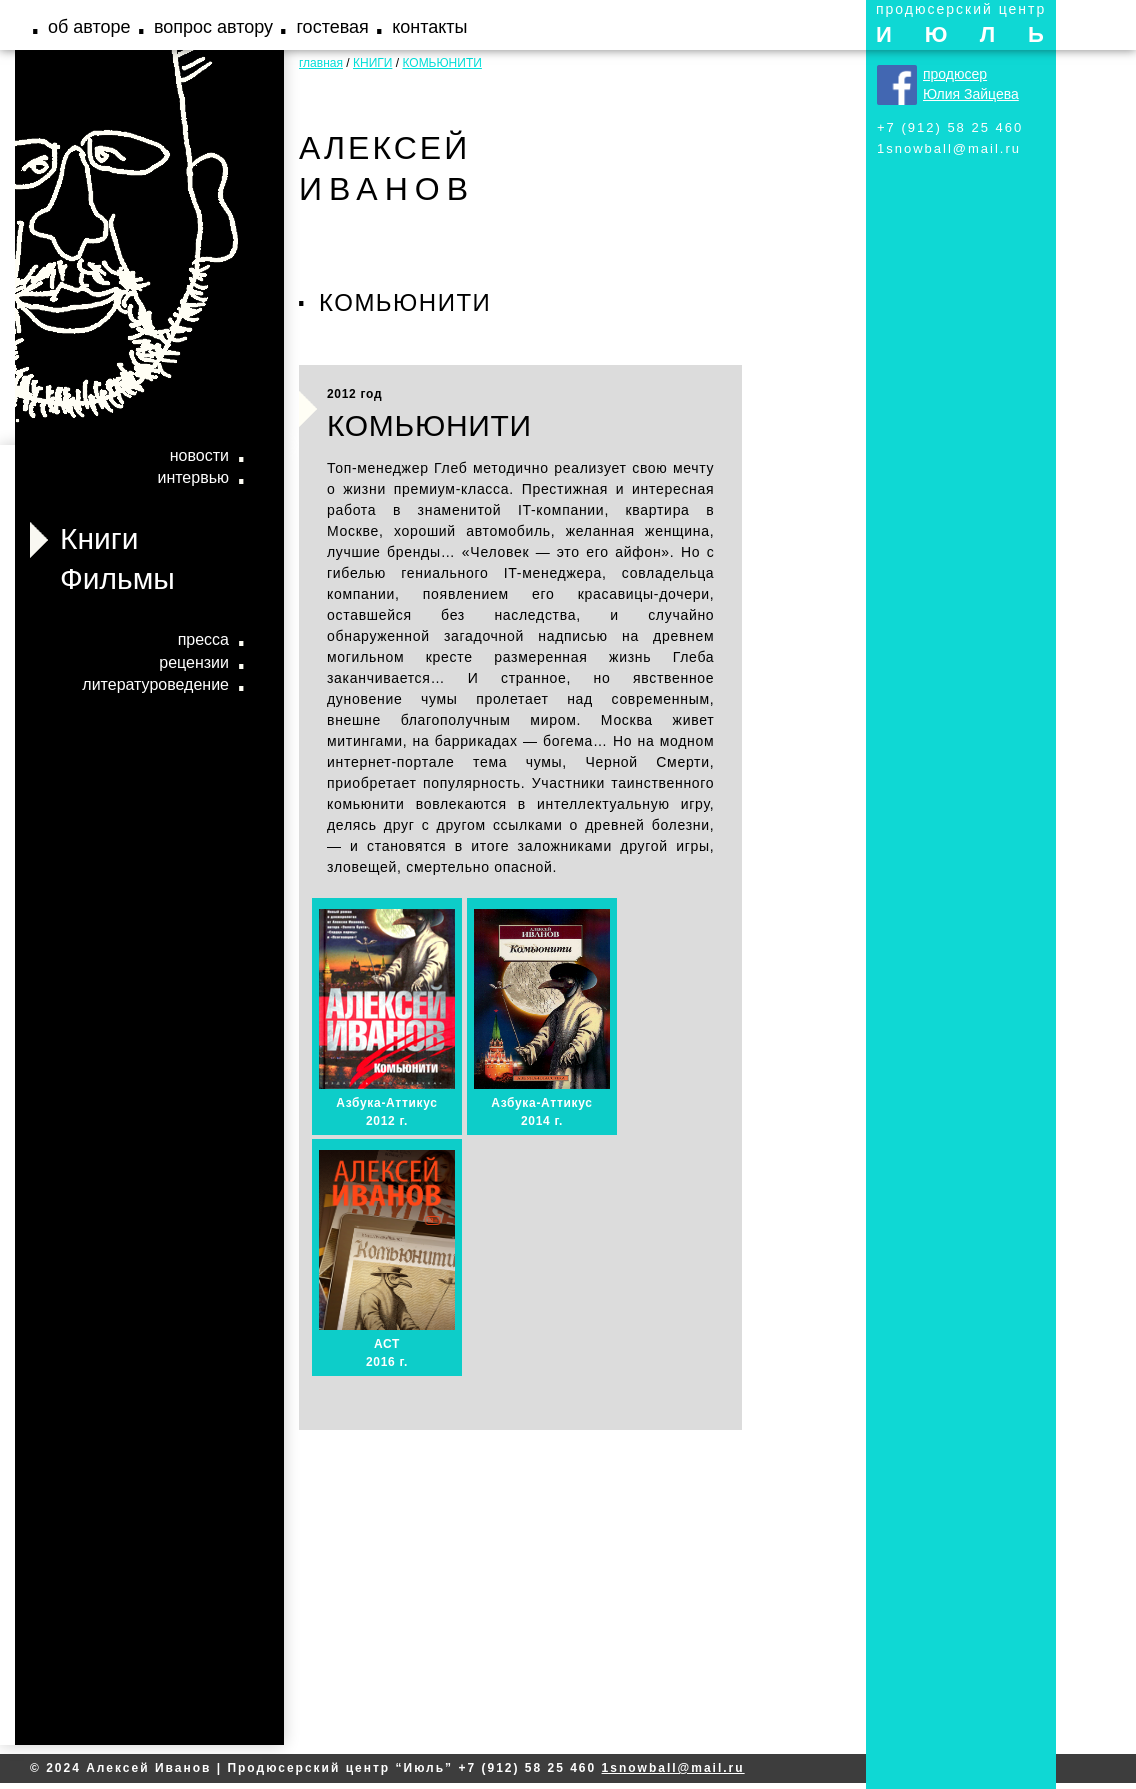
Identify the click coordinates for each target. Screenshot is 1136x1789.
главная (321, 63)
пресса (203, 639)
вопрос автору (213, 27)
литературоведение (155, 684)
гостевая (332, 27)
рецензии (194, 662)
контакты (429, 27)
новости (199, 455)
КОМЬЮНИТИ (441, 63)
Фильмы (117, 578)
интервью (193, 477)
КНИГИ (372, 63)
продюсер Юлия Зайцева (971, 84)
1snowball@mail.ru (949, 148)
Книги (99, 538)
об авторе (89, 27)
